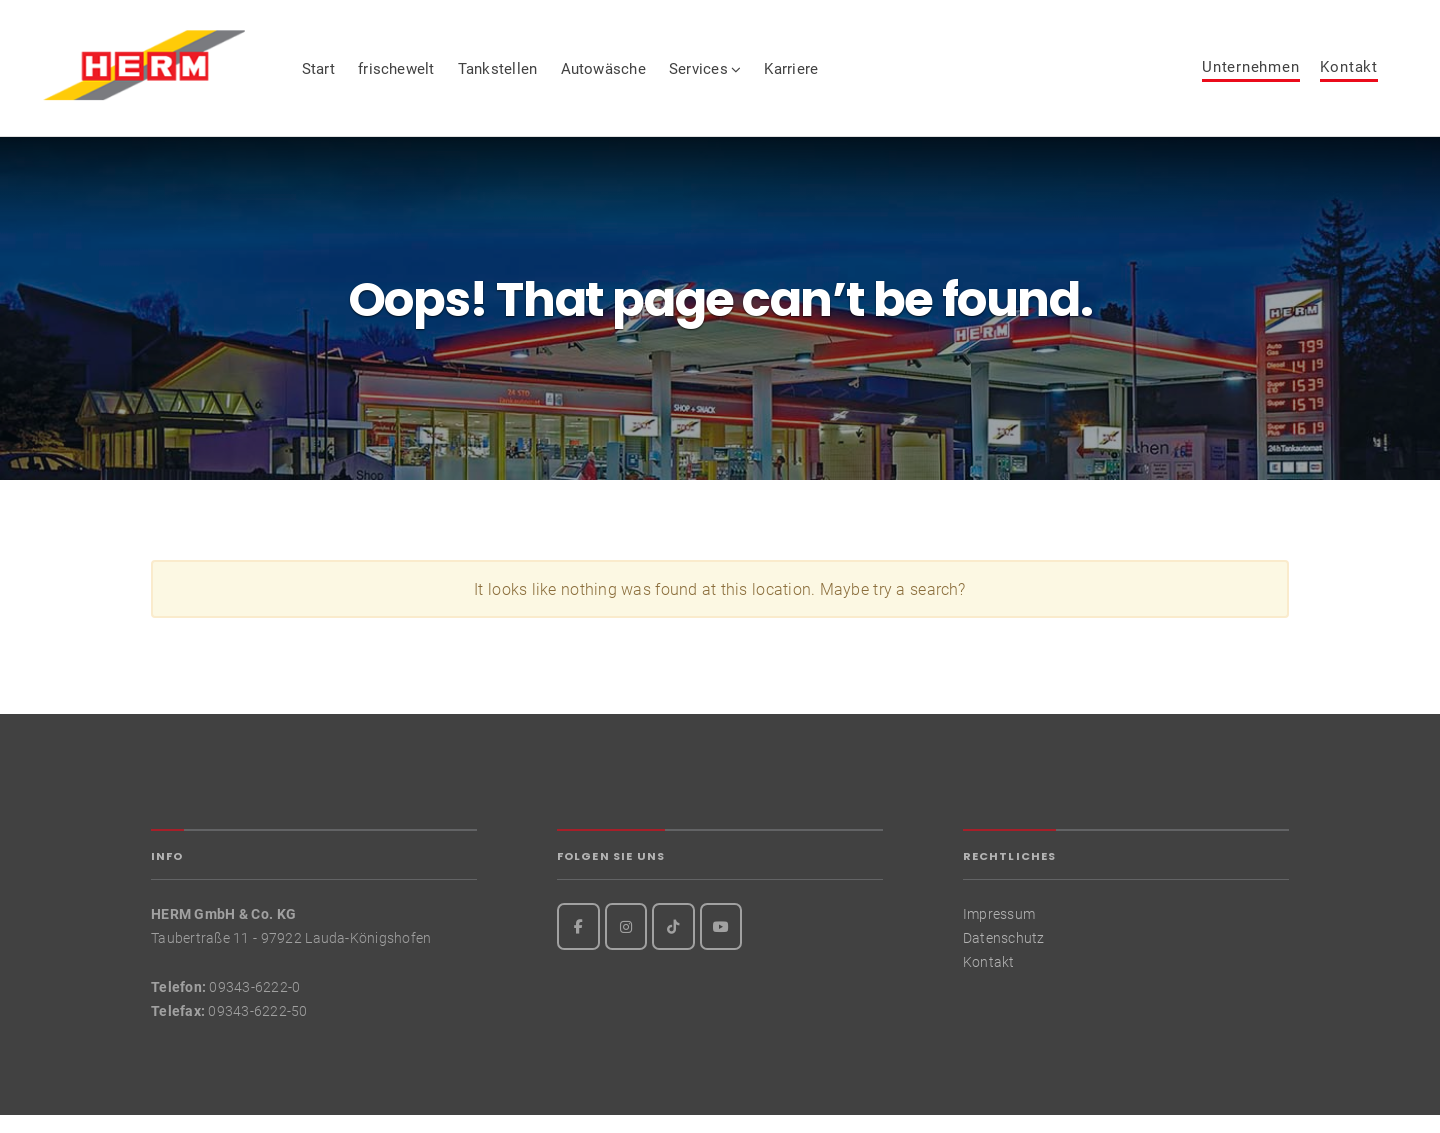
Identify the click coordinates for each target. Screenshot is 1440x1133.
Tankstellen (539, 77)
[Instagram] (626, 943)
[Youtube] (721, 943)
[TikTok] (673, 943)
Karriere (833, 77)
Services (740, 77)
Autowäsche (644, 77)
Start (359, 77)
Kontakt (1348, 76)
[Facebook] (578, 943)
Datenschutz (1004, 955)
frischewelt (438, 77)
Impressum (999, 931)
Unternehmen (1250, 76)
